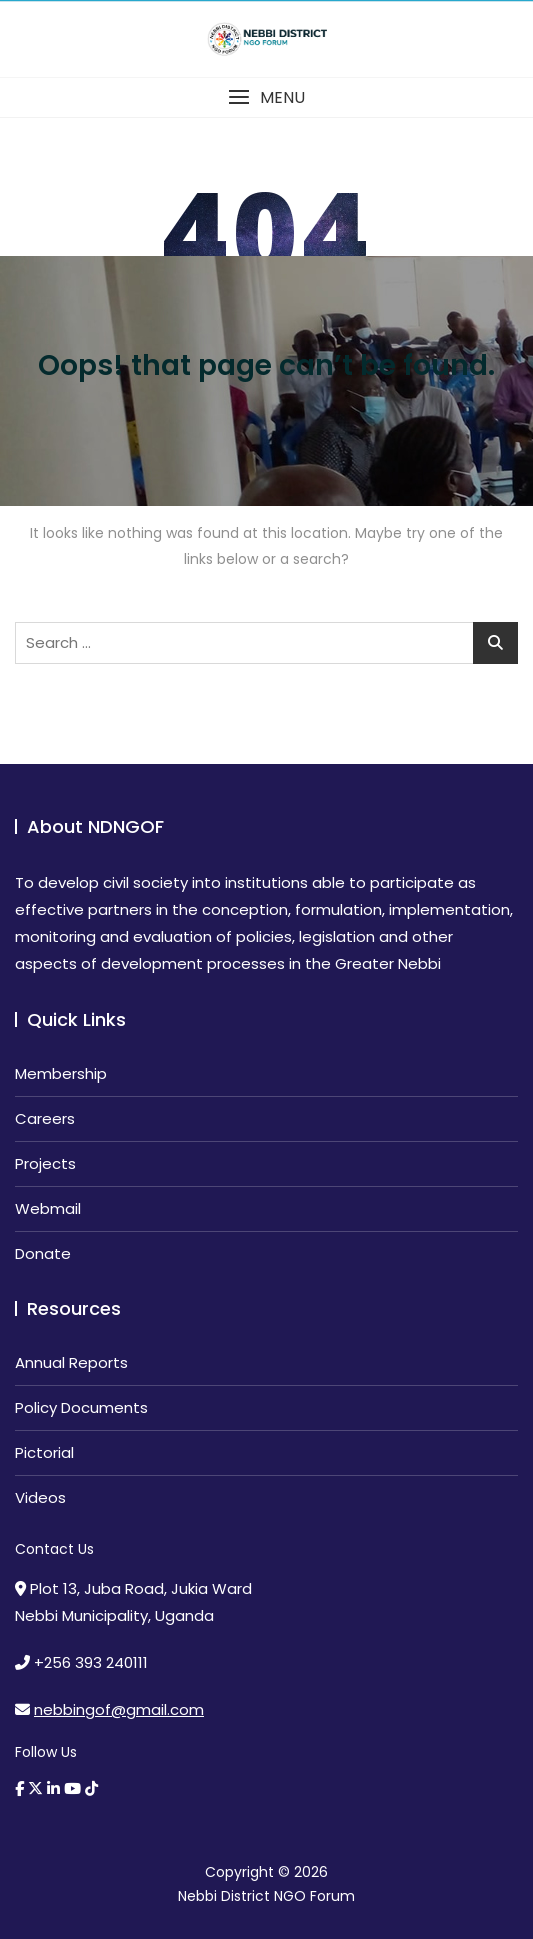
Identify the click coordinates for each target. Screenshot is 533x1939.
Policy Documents (81, 1407)
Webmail (48, 1208)
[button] (266, 97)
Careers (45, 1118)
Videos (40, 1497)
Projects (45, 1163)
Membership (61, 1073)
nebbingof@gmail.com (119, 1709)
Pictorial (44, 1452)
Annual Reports (71, 1362)
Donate (43, 1253)
